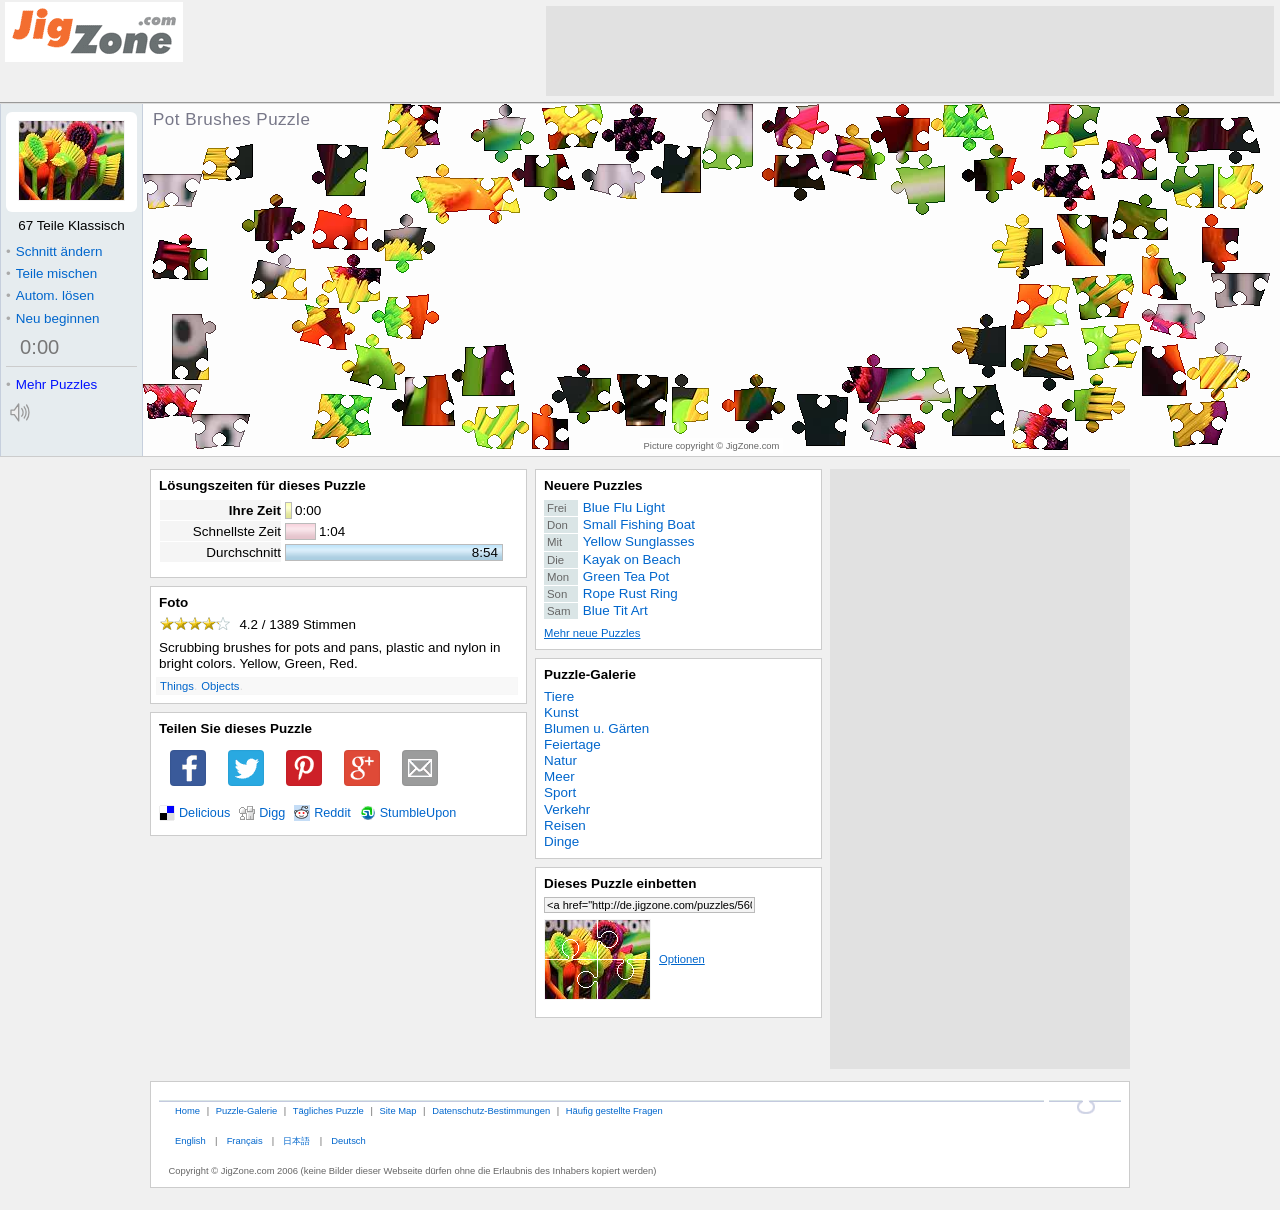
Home (187, 1110)
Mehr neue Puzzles (592, 633)
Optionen (624, 959)
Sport (560, 792)
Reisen (565, 825)
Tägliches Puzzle (328, 1110)
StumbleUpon (418, 813)
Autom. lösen (50, 295)
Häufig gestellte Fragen (614, 1110)
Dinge (561, 841)
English (190, 1140)
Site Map (397, 1110)
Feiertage (572, 744)
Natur (560, 760)
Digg (272, 813)
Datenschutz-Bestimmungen (491, 1110)
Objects (220, 686)
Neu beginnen (52, 318)
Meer (559, 776)
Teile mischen (51, 273)
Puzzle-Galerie (590, 674)
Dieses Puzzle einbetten (620, 883)
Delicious (204, 813)
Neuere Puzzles (593, 485)
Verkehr (567, 809)
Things (177, 686)
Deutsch (348, 1140)
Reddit (332, 813)
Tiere (559, 696)
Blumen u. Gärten (596, 728)
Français (245, 1140)
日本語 (296, 1140)
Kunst (561, 712)
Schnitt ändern (54, 251)
